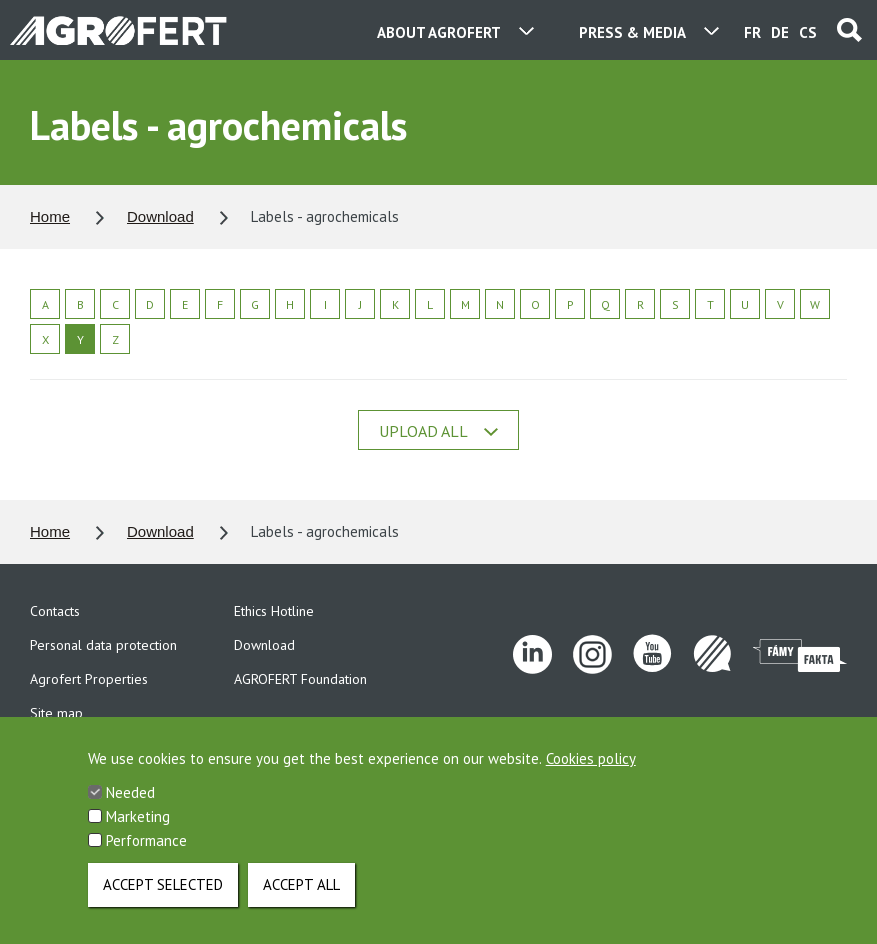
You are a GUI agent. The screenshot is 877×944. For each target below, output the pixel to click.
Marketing (138, 833)
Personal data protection (103, 645)
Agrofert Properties (89, 679)
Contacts (55, 611)
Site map (56, 713)
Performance (146, 857)
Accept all (301, 901)
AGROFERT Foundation (300, 679)
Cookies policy (591, 775)
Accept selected (163, 901)
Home (50, 216)
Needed (130, 809)
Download (160, 216)
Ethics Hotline (274, 611)
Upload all (438, 431)
